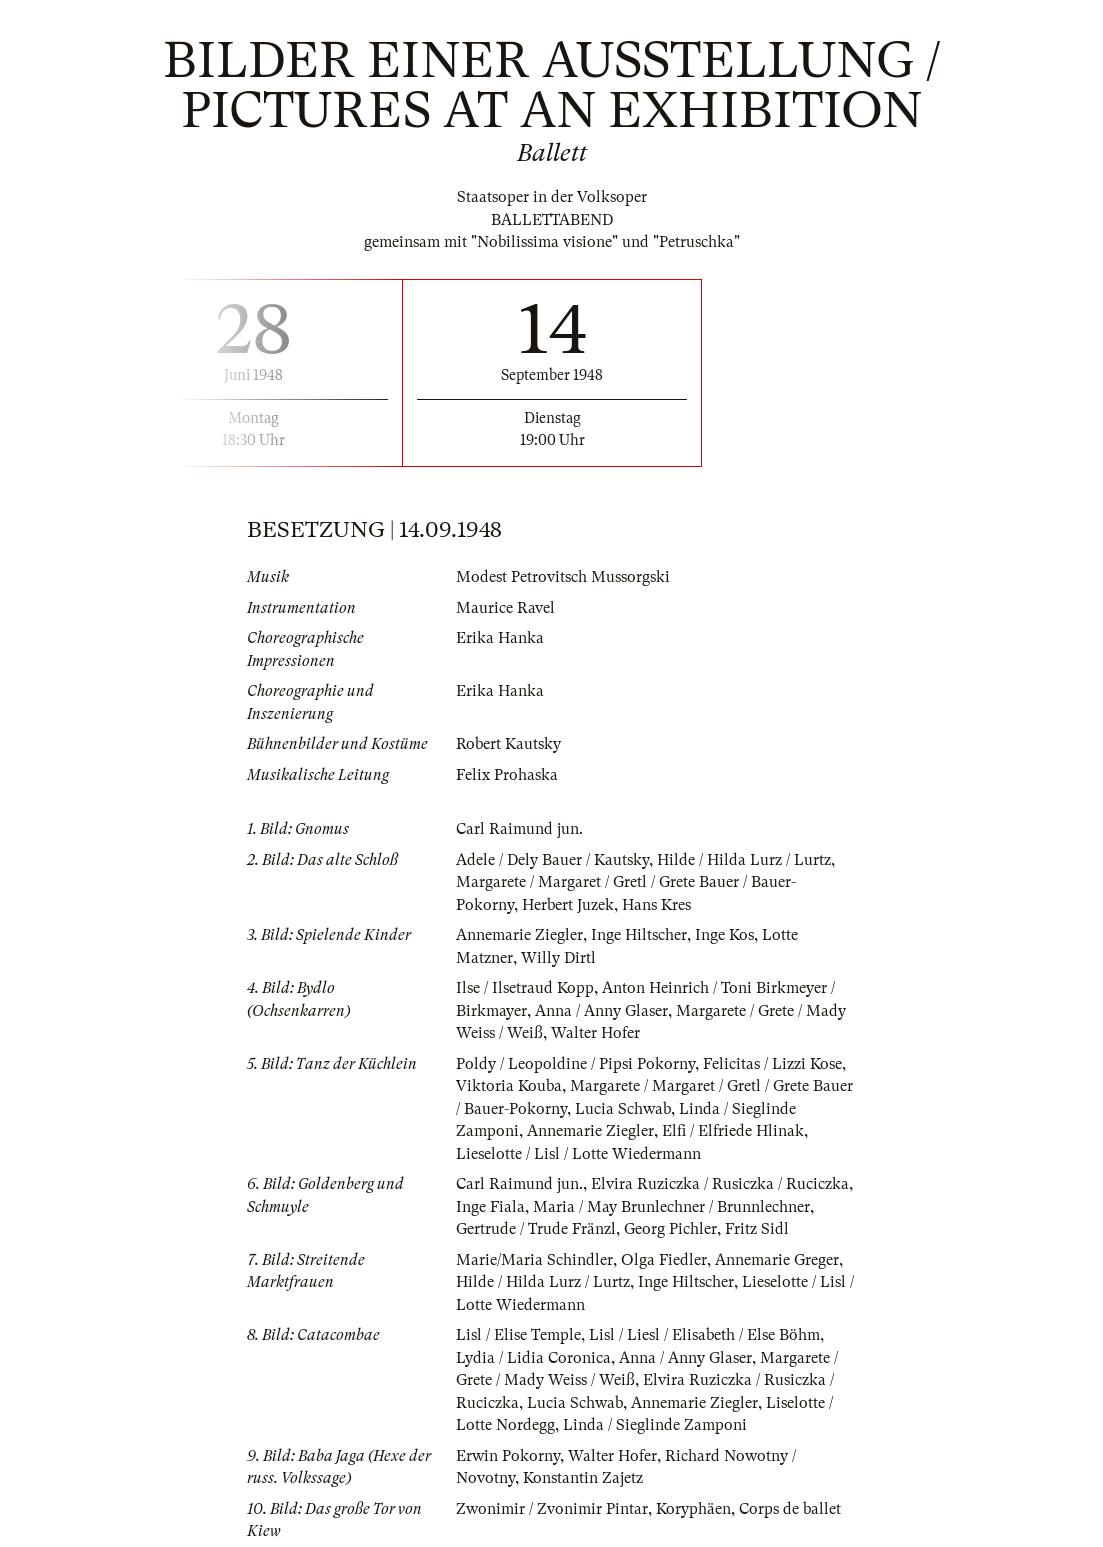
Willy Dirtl (558, 958)
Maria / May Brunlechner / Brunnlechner (671, 1207)
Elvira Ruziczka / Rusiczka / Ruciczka (720, 1184)
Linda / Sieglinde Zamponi (655, 1425)
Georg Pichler (670, 1229)
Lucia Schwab (623, 1109)
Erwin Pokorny (508, 1456)
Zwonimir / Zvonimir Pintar (552, 1509)
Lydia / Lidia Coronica (533, 1358)
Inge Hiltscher (639, 935)
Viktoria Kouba (509, 1086)
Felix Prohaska (507, 775)
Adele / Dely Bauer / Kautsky (552, 860)
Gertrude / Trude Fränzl (536, 1229)
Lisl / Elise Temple (518, 1335)
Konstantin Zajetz (583, 1478)
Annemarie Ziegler (519, 935)
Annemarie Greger (777, 1260)
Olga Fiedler (664, 1260)
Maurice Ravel (505, 608)
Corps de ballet (790, 1509)
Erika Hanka (500, 638)
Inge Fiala (490, 1207)
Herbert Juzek (568, 905)
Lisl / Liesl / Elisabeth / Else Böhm (704, 1335)
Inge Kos (724, 935)
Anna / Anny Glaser (601, 1011)
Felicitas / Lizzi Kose (772, 1064)
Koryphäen (693, 1509)
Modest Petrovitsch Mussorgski (563, 577)
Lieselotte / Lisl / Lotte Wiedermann (578, 1154)
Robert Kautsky (508, 744)
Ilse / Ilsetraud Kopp (525, 988)
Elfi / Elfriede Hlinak (733, 1131)
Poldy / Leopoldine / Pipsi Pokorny (575, 1064)
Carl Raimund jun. (519, 829)
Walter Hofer (595, 1033)
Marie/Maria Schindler (534, 1260)
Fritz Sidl (757, 1229)
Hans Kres (656, 905)
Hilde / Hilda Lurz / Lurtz (744, 860)
